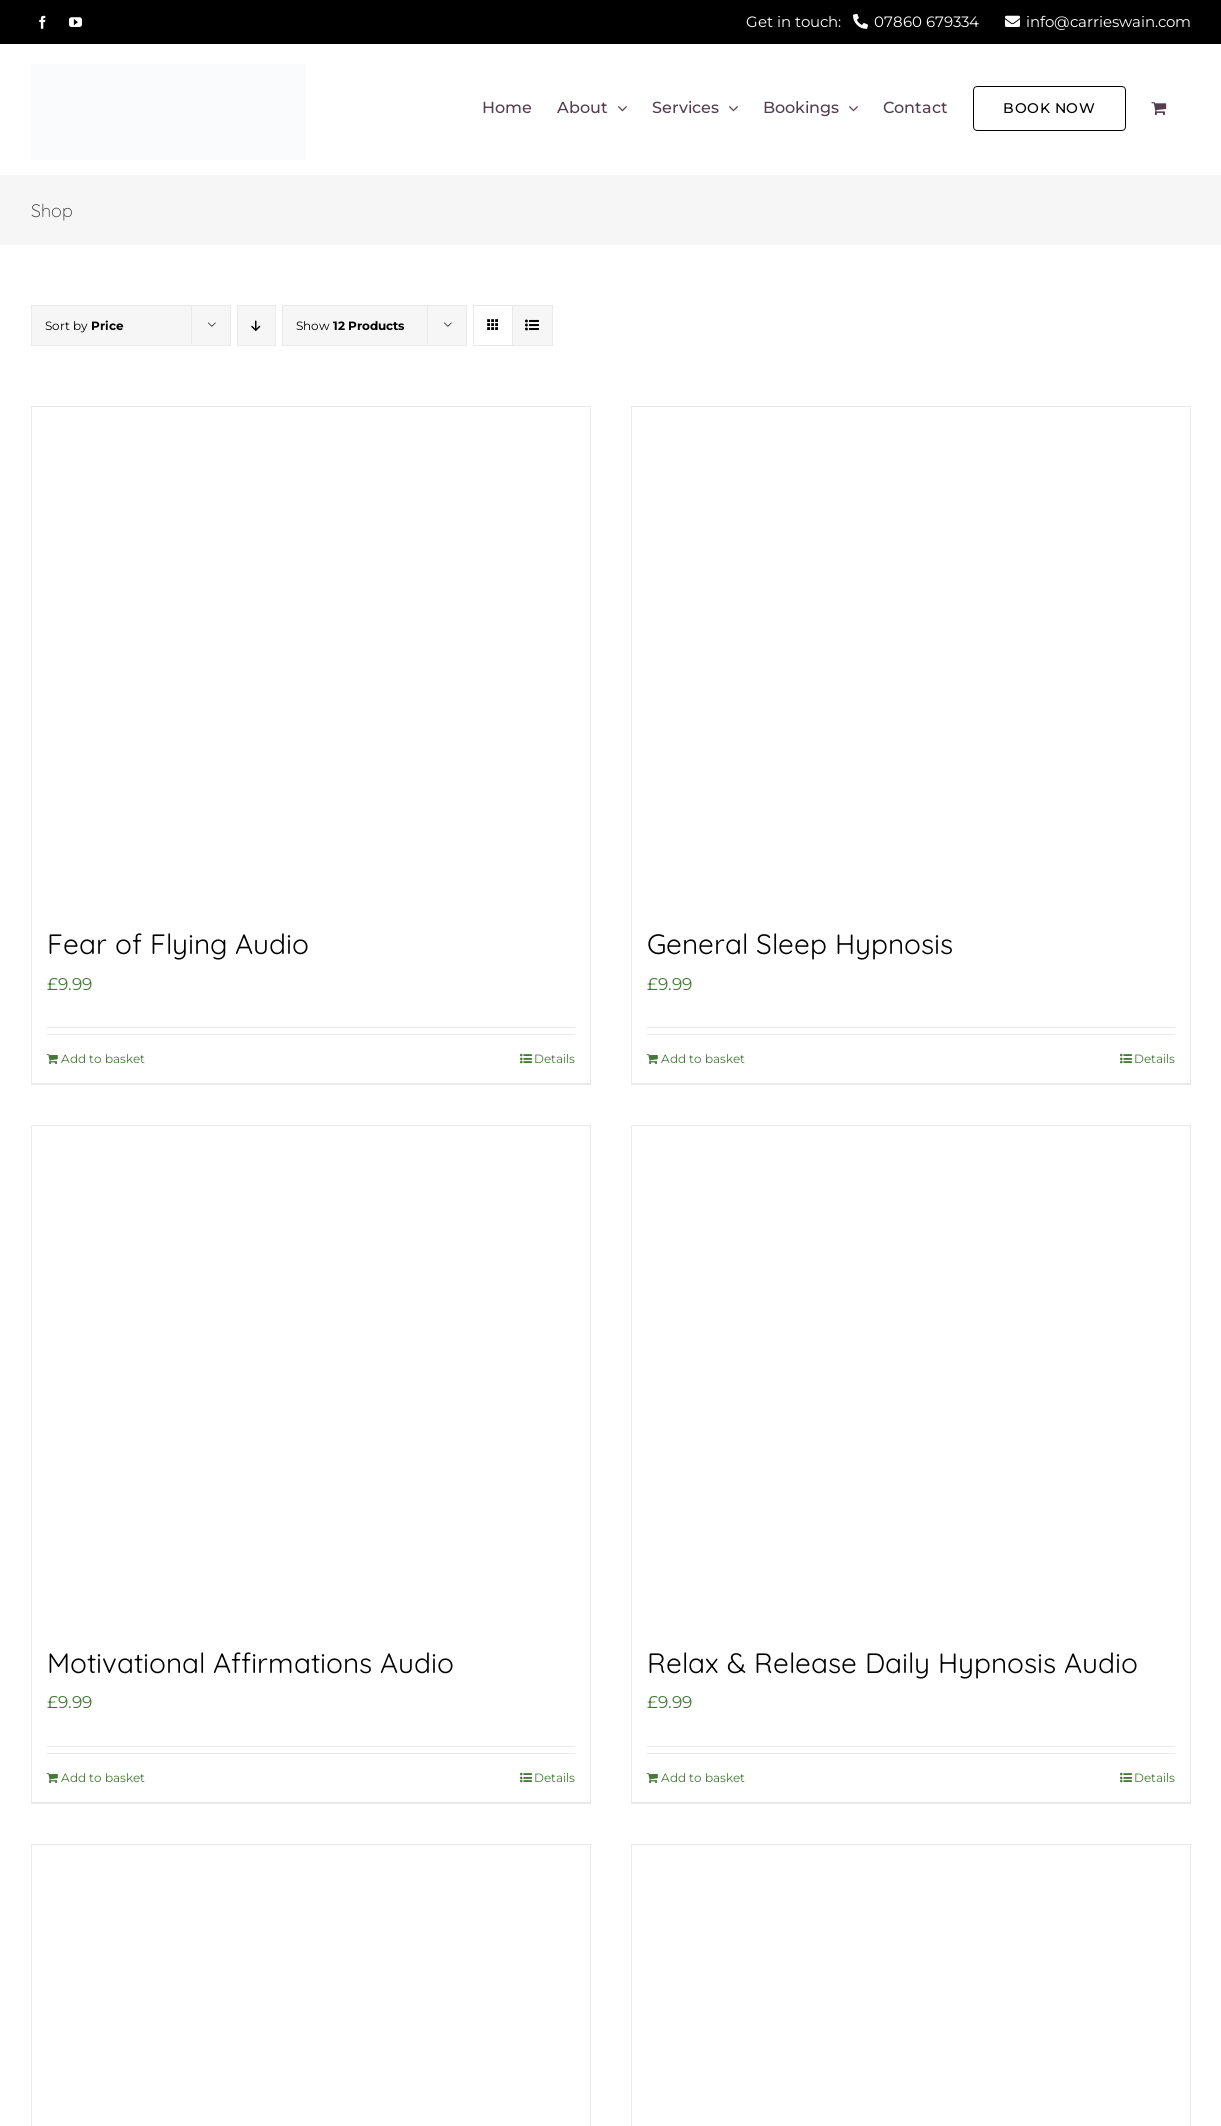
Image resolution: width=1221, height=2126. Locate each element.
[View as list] (532, 325)
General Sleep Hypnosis (800, 943)
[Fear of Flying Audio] (311, 657)
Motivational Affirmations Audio (250, 1662)
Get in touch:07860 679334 (862, 21)
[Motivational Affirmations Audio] (311, 1376)
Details (554, 1058)
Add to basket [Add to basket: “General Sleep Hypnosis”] (703, 1058)
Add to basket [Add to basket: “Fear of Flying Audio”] (103, 1058)
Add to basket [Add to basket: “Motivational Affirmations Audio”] (103, 1777)
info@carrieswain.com (1098, 21)
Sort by (84, 325)
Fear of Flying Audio (178, 943)
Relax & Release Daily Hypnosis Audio (892, 1662)
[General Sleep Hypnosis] (911, 657)
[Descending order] (256, 325)
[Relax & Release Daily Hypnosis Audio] (911, 1376)
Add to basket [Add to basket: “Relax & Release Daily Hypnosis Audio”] (703, 1777)
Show (350, 325)
